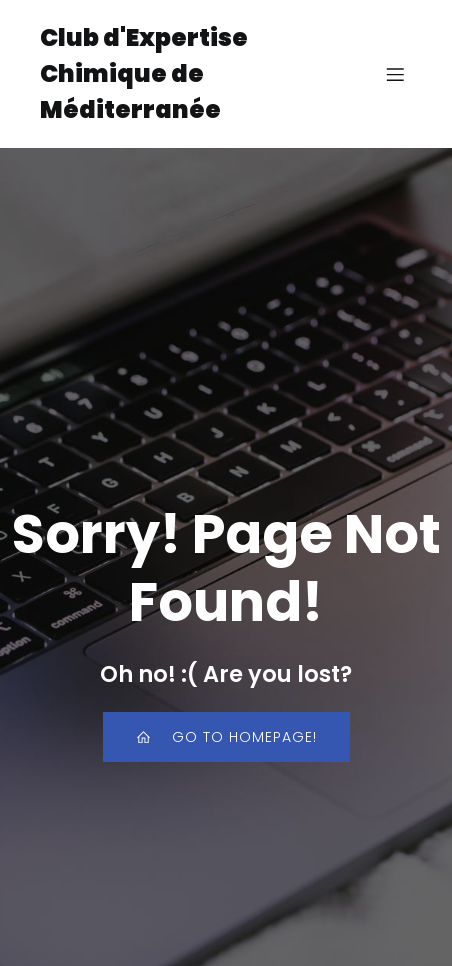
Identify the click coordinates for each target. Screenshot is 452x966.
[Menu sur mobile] (395, 74)
